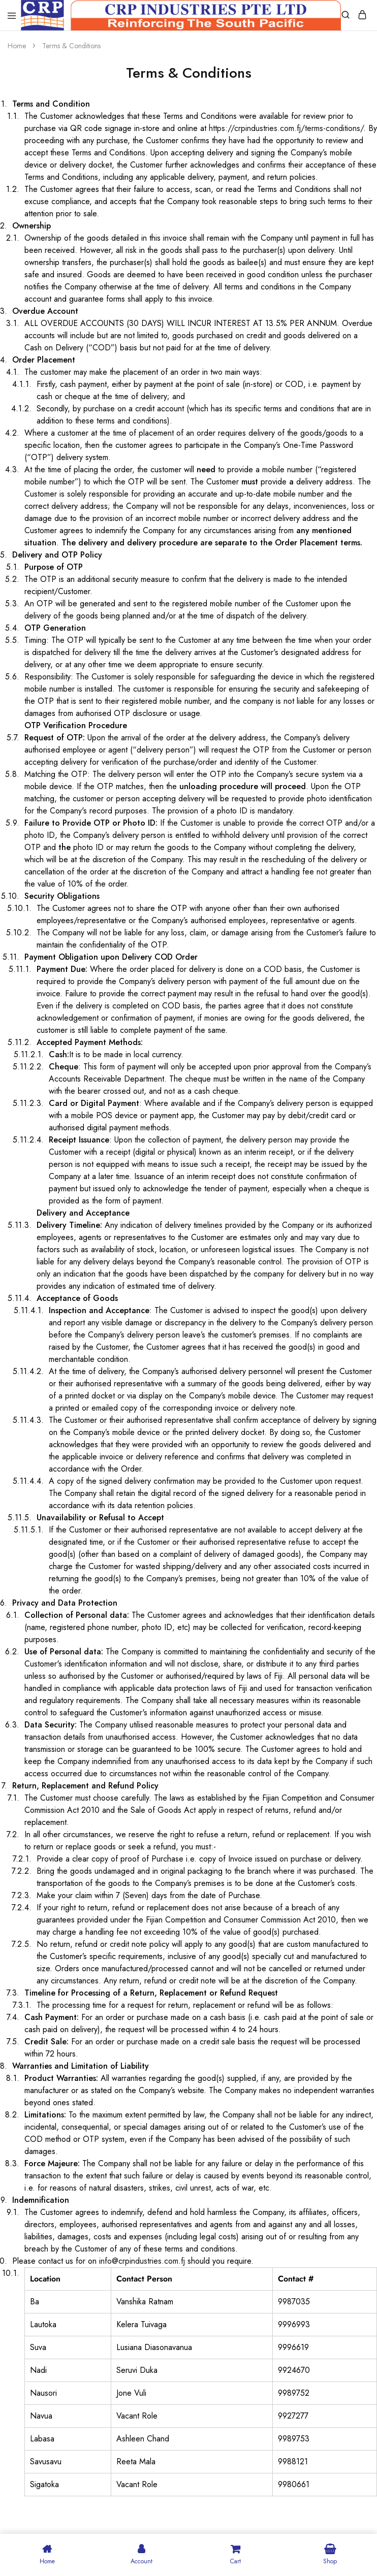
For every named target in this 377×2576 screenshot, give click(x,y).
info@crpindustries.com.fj (142, 2261)
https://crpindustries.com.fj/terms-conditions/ (286, 128)
